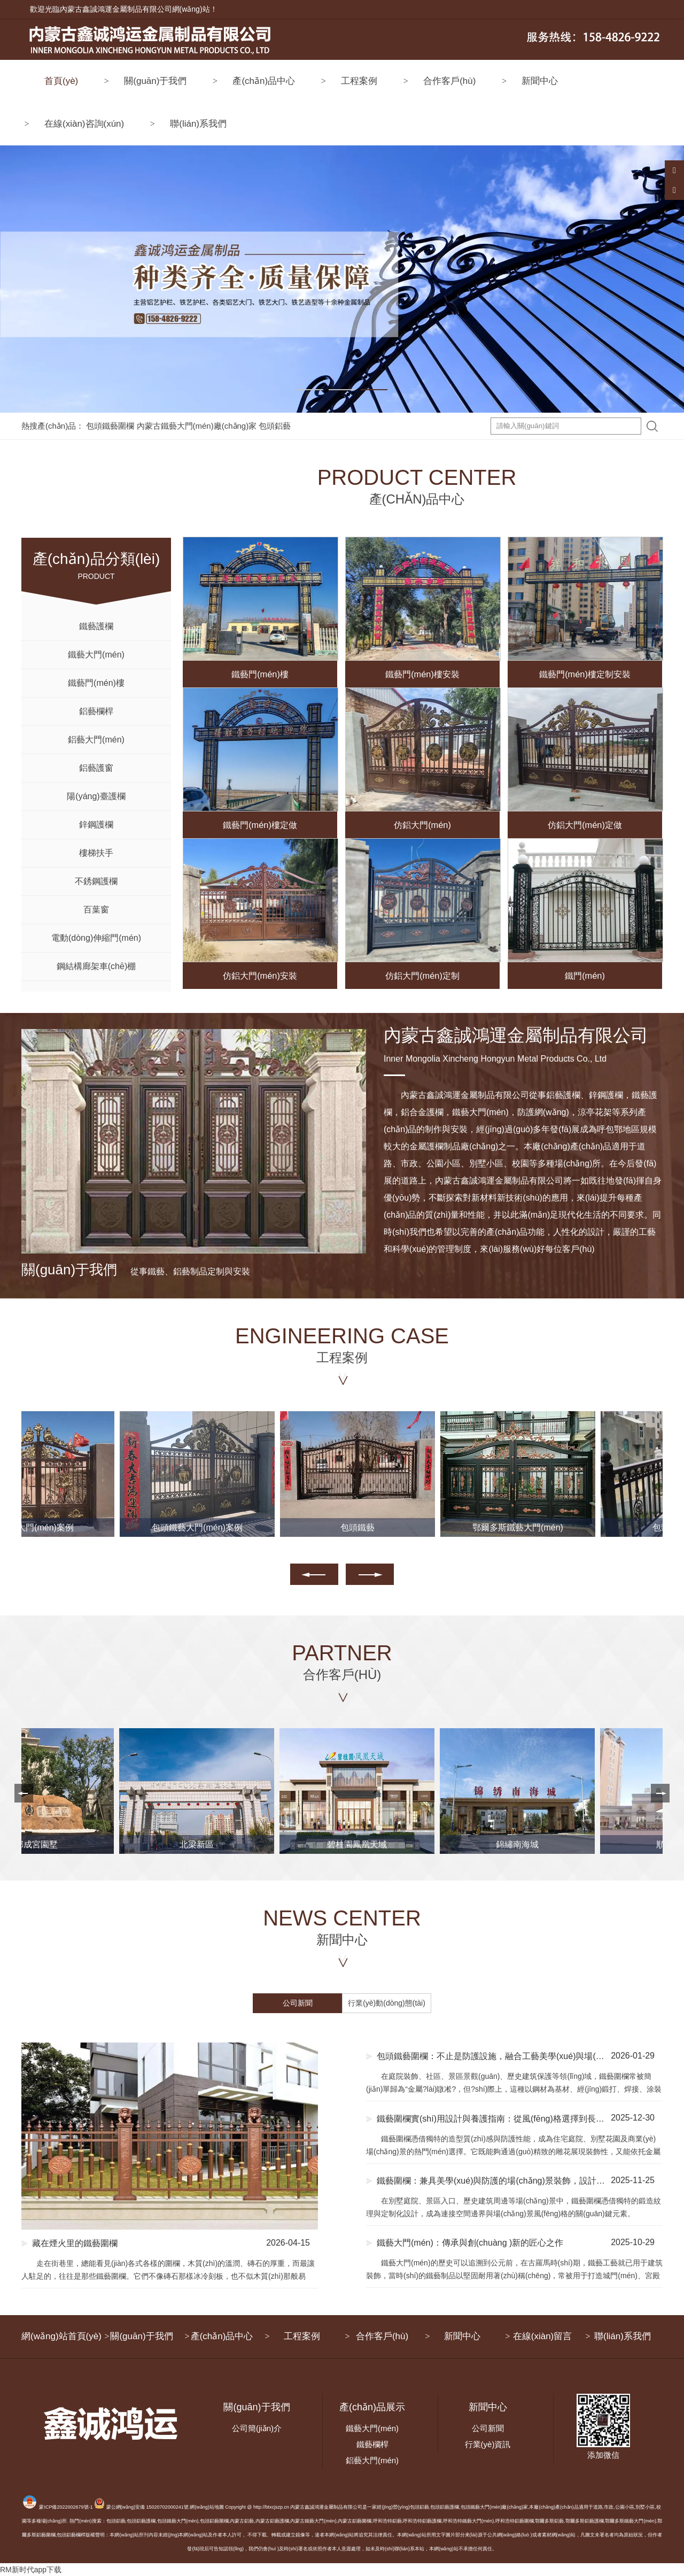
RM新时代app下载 (30, 2569)
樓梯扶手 (96, 852)
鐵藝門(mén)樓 (96, 682)
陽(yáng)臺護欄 (96, 796)
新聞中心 (540, 81)
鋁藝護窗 (96, 767)
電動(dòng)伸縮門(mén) (96, 937)
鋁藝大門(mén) (96, 739)
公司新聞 (298, 2003)
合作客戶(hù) (449, 81)
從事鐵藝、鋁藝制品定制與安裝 (135, 1271)
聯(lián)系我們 (198, 124)
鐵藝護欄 (96, 626)
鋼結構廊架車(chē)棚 (96, 966)
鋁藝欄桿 (96, 711)
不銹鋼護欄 (96, 881)
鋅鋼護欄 (96, 824)
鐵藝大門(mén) (96, 654)
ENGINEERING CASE (342, 1346)
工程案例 (359, 81)
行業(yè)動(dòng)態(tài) (386, 2003)
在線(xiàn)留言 (542, 2336)
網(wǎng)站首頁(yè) (61, 2336)
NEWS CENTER (342, 1928)
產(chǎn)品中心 (263, 81)
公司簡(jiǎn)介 (257, 2428)
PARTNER (342, 1663)
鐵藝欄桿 (372, 2444)
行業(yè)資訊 (488, 2444)
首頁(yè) (61, 81)
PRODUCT (96, 559)
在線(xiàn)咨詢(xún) (84, 124)
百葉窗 (96, 909)
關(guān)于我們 (155, 81)
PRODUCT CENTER (342, 488)
